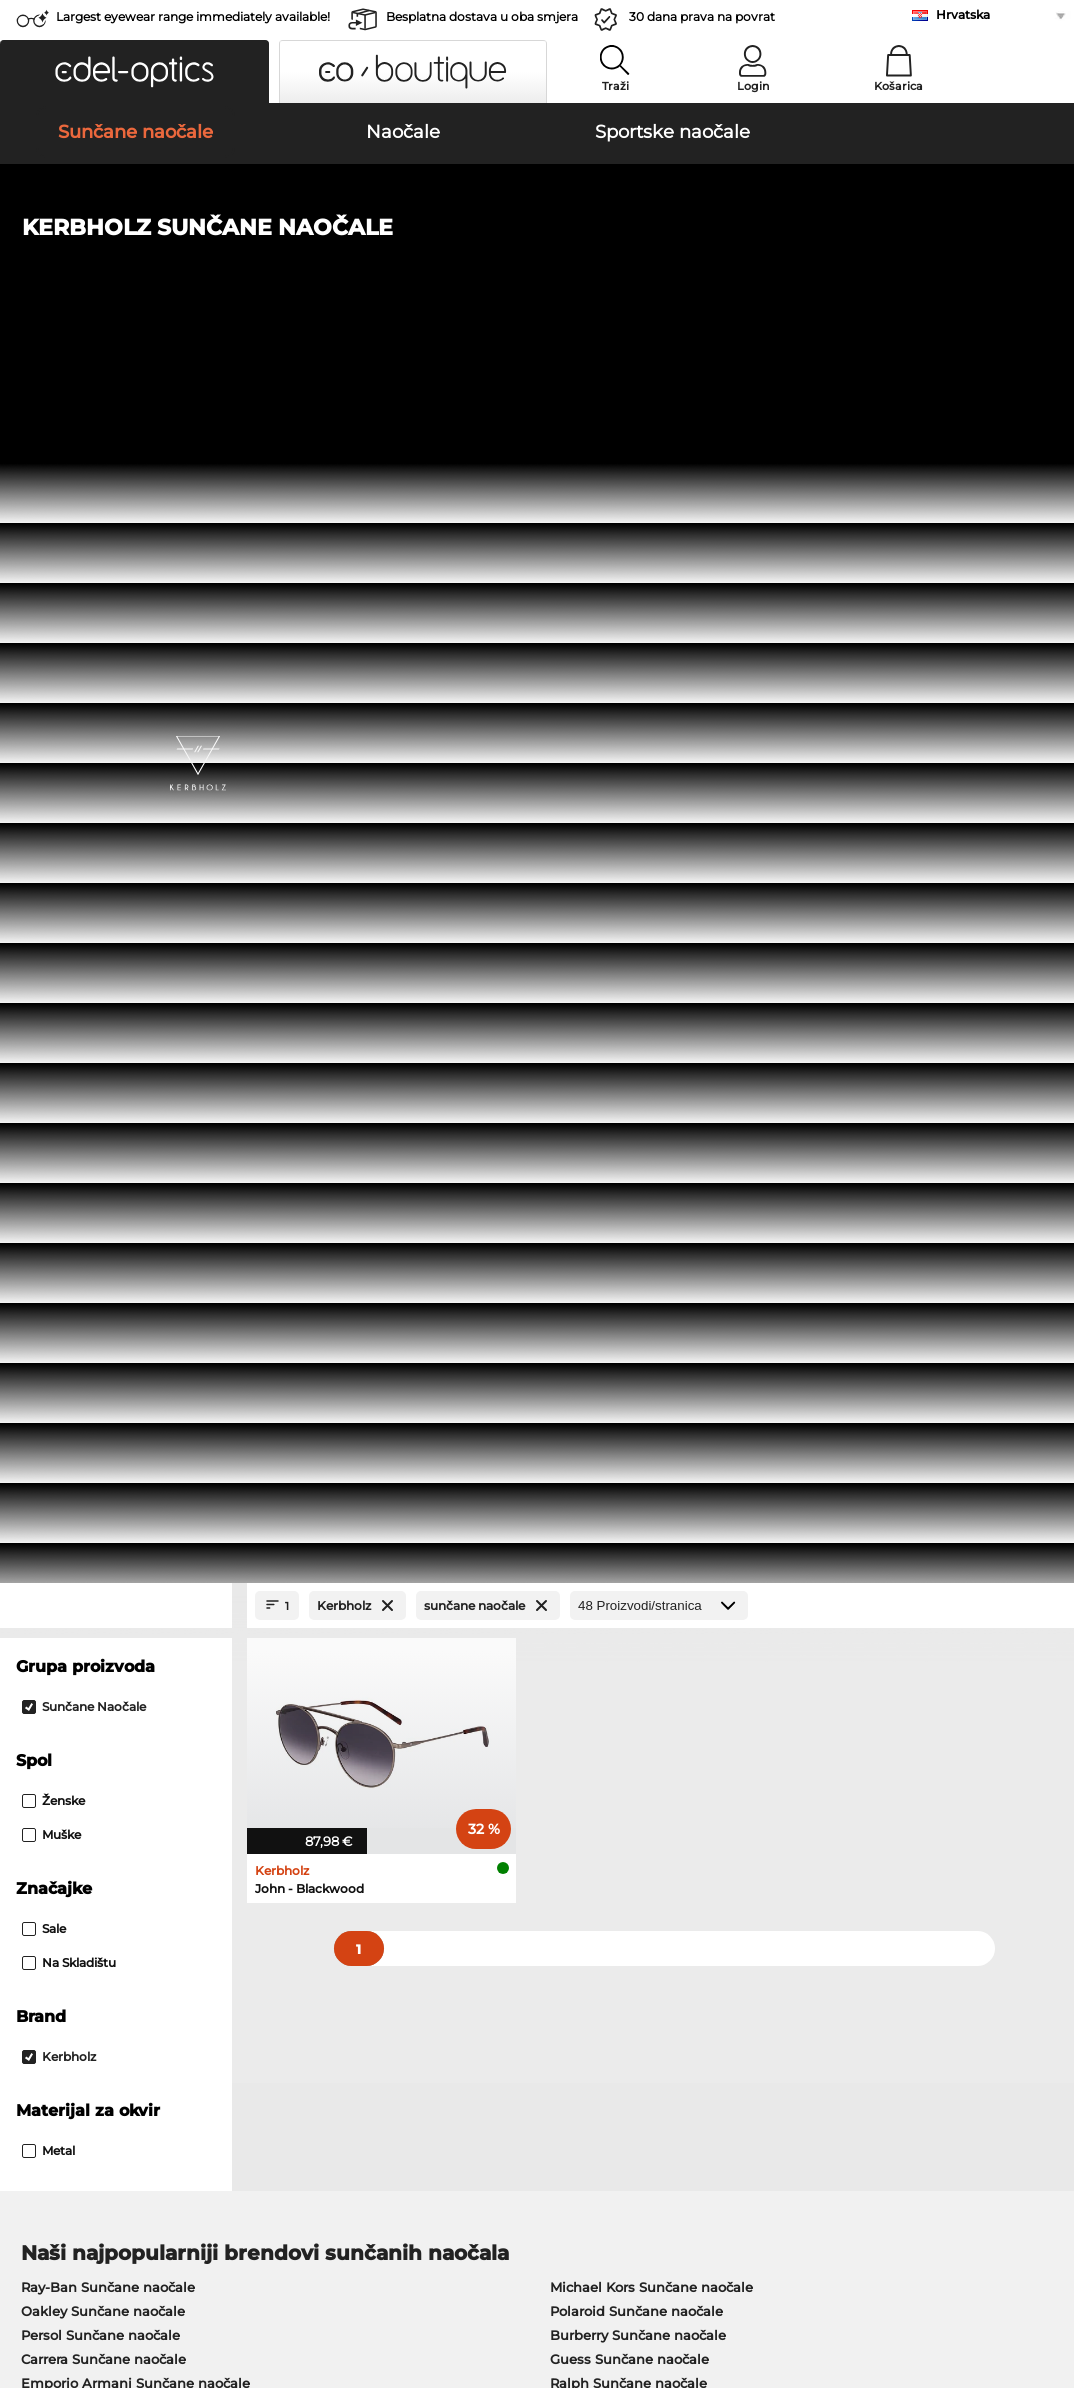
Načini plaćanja (414, 1889)
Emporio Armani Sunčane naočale (135, 1209)
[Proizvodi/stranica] (659, 431)
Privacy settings (65, 1889)
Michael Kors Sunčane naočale (651, 1113)
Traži (615, 86)
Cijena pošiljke (411, 1913)
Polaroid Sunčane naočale (636, 1137)
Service (388, 1857)
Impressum (51, 2292)
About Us (47, 1857)
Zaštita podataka (230, 2268)
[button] (134, 71)
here (527, 1635)
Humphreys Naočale (89, 1379)
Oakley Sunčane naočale (103, 1137)
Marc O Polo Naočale (90, 1355)
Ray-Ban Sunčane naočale (108, 1113)
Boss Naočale (586, 1355)
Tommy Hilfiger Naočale (621, 1379)
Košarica (898, 86)
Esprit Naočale (589, 1403)
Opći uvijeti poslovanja (89, 2268)
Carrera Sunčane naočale (103, 1185)
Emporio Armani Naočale (105, 1403)
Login (753, 86)
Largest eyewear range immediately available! (193, 16)
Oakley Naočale (73, 1331)
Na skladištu (69, 788)
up (1047, 2268)
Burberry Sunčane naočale (638, 1161)
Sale (44, 754)
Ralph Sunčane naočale (628, 1209)
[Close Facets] (116, 431)
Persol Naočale (590, 1331)
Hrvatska (963, 14)
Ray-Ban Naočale (78, 1307)
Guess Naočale (590, 1307)
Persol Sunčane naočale (100, 1161)
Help (729, 1857)
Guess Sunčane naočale (629, 1185)
